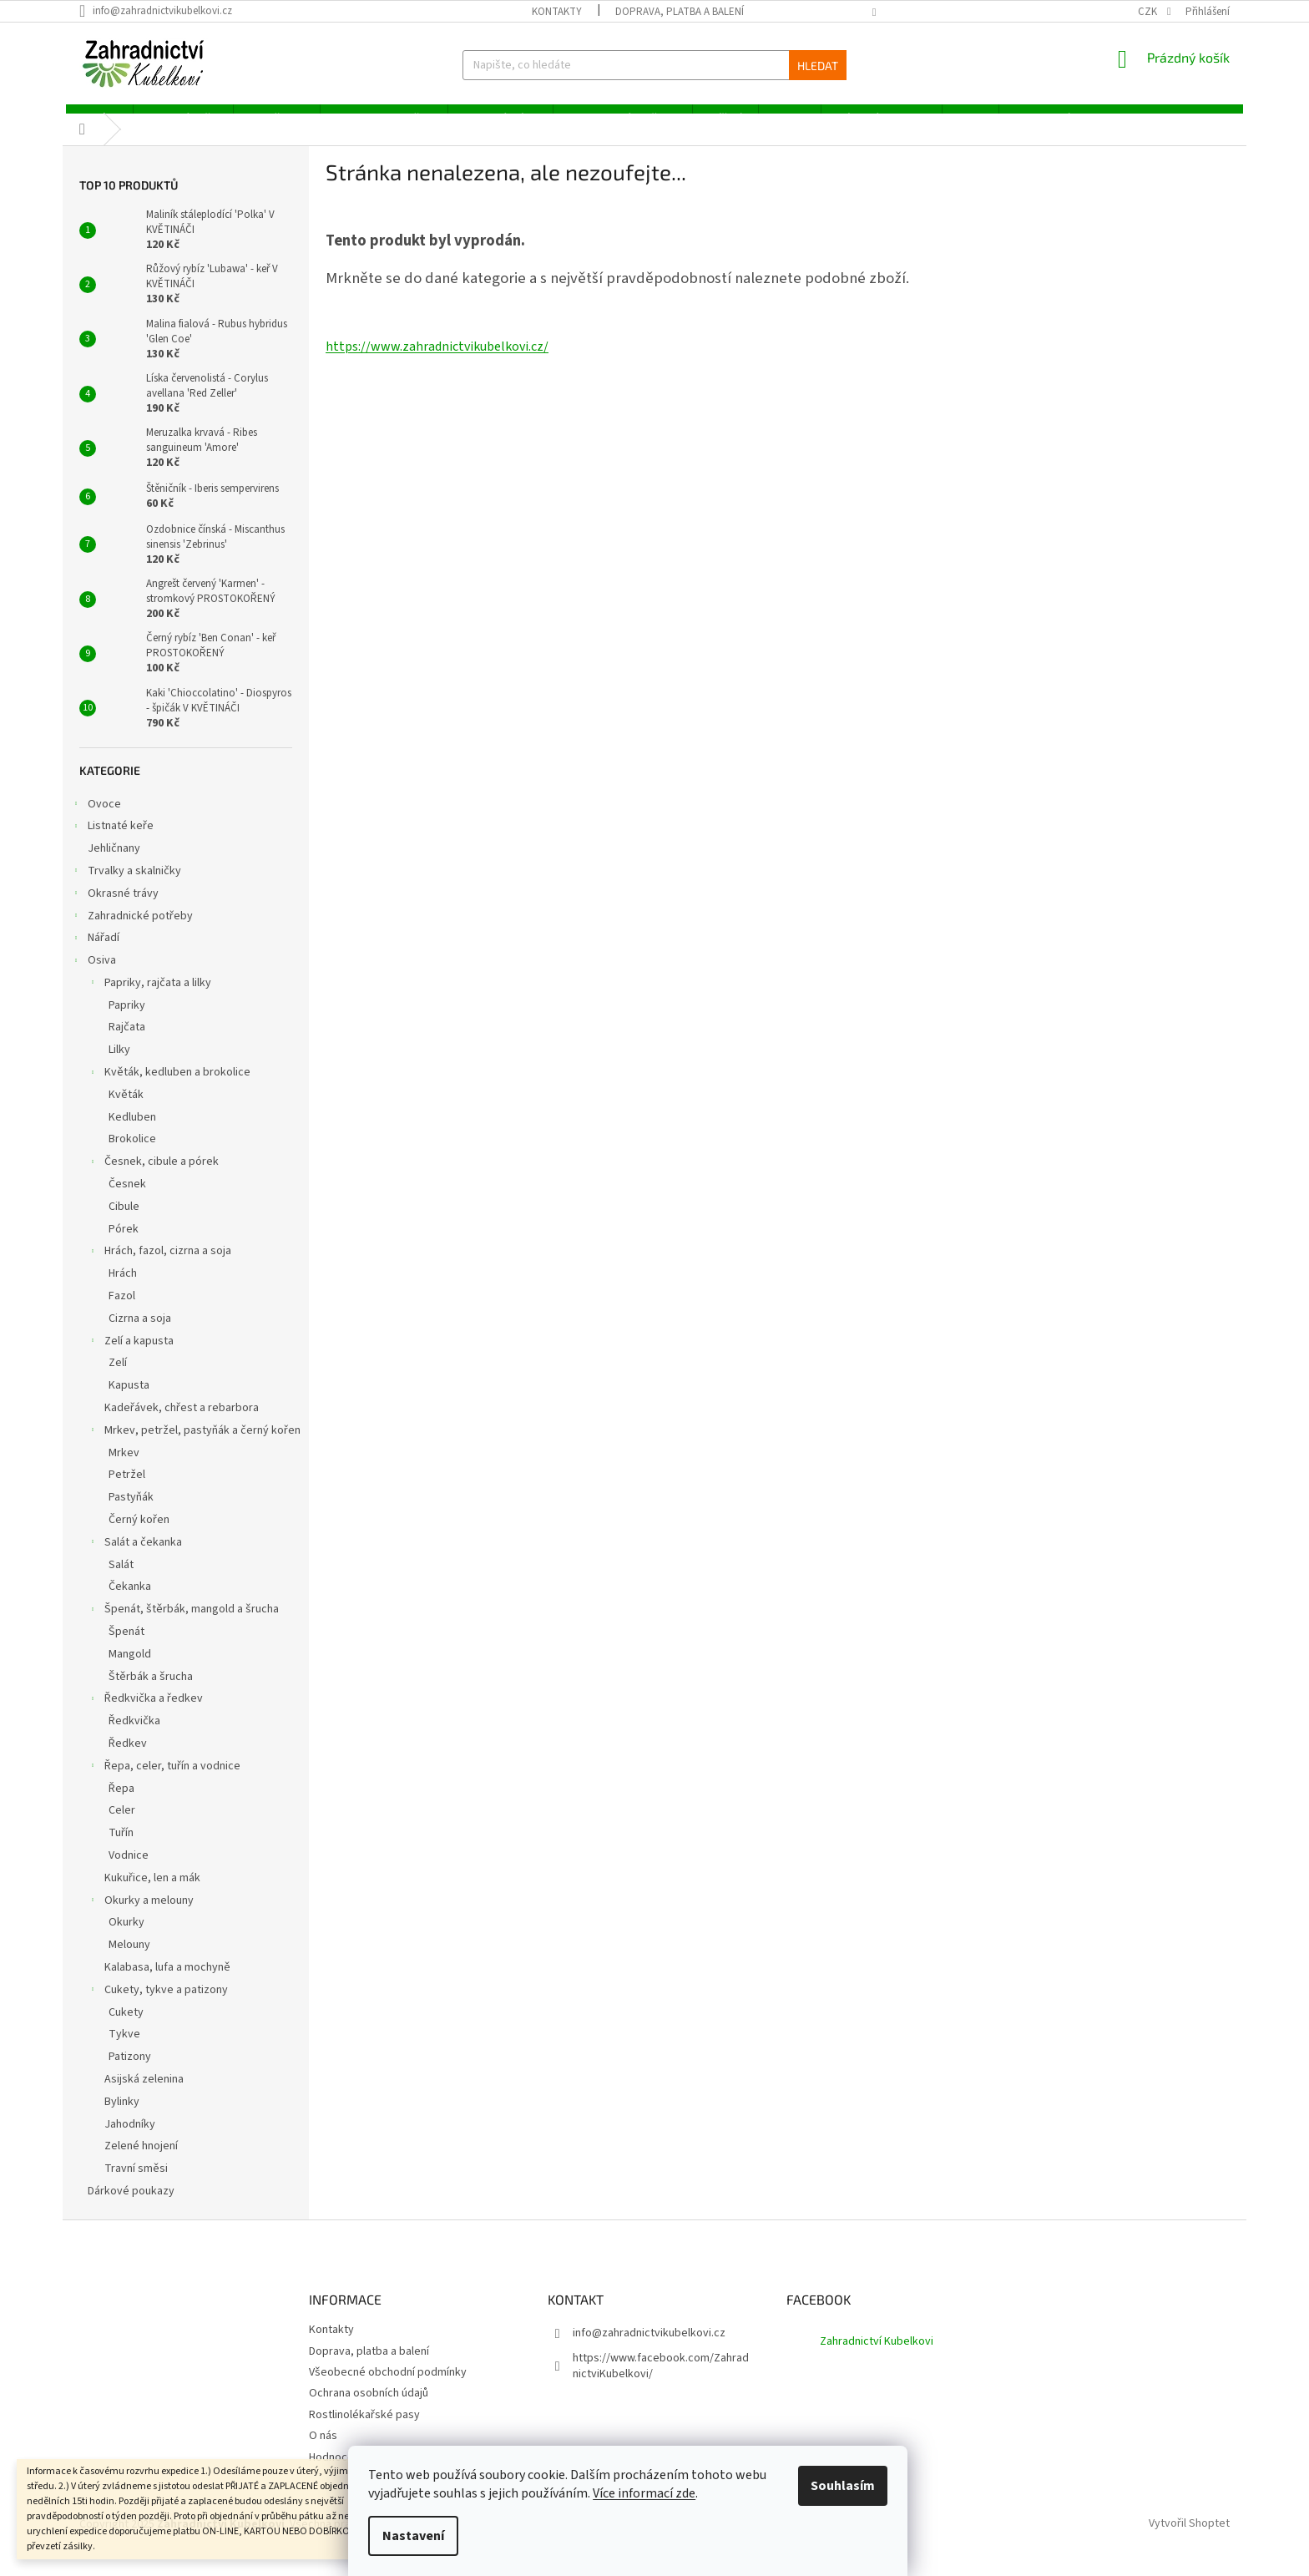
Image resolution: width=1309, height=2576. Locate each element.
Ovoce (96, 823)
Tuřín (121, 1851)
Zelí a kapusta (131, 1360)
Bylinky (121, 2119)
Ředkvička (134, 1739)
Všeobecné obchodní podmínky (388, 2389)
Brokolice (132, 1157)
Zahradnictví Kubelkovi (876, 2359)
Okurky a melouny (141, 1920)
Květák (126, 1112)
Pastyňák (131, 1515)
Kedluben (132, 1134)
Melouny (129, 1963)
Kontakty (557, 11)
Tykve (124, 2052)
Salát (121, 1582)
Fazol (122, 1313)
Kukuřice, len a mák (152, 1895)
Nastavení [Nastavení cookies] (440, 2536)
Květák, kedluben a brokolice (169, 1091)
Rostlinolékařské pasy (364, 2432)
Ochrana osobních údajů (368, 2411)
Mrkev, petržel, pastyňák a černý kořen (194, 1450)
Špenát (126, 1649)
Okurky (126, 1940)
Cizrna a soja (140, 1336)
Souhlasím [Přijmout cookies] (869, 2486)
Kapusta (129, 1403)
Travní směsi (136, 2186)
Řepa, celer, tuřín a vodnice (164, 1785)
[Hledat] (654, 65)
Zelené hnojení (141, 2164)
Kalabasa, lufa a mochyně (167, 1984)
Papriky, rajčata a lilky (149, 1002)
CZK (1149, 11)
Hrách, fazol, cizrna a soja (159, 1271)
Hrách (123, 1291)
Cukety (126, 2030)
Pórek (124, 1246)
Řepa (121, 1806)
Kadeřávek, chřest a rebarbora (181, 1425)
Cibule (124, 1224)
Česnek (127, 1201)
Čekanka (130, 1605)
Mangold (130, 1671)
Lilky (119, 1068)
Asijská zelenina (144, 2096)
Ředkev (128, 1761)
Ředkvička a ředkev (145, 1718)
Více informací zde (670, 2493)
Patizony (130, 2075)
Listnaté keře (112, 846)
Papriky (127, 1023)
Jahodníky (129, 2141)
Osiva (93, 979)
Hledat (817, 65)
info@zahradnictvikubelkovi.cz (649, 2351)
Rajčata (127, 1045)
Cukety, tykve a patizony (158, 2009)
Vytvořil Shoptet (1189, 2541)
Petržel (127, 1493)
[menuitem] (96, 117)
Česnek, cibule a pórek (153, 1182)
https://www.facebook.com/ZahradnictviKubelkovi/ (661, 2383)
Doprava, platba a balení (679, 11)
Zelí (118, 1381)
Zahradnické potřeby (132, 935)
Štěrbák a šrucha (151, 1694)
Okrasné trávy (115, 913)
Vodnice (129, 1873)
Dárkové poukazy (132, 2208)
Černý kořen (139, 1537)
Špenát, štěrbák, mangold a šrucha (183, 1629)
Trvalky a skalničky (126, 890)
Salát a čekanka (135, 1561)
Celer (122, 1828)
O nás (323, 2454)
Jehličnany (115, 866)
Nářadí (95, 958)
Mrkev (124, 1470)
